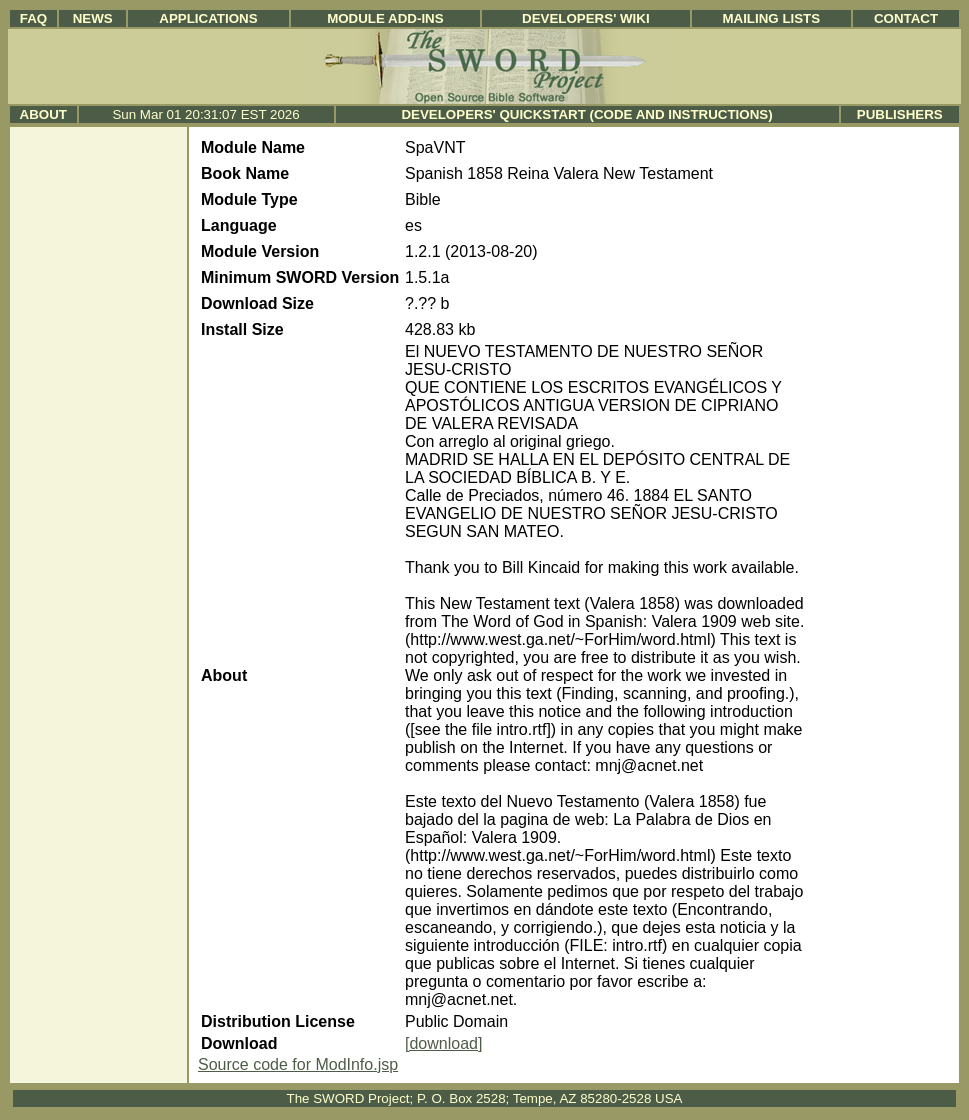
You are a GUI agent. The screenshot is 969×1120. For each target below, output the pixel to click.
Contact (906, 18)
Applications (208, 18)
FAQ (33, 18)
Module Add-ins (385, 18)
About (43, 114)
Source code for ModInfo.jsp (298, 1064)
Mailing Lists (771, 18)
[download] (443, 1043)
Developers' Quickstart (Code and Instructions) (586, 114)
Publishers (900, 114)
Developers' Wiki (586, 18)
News (93, 18)
